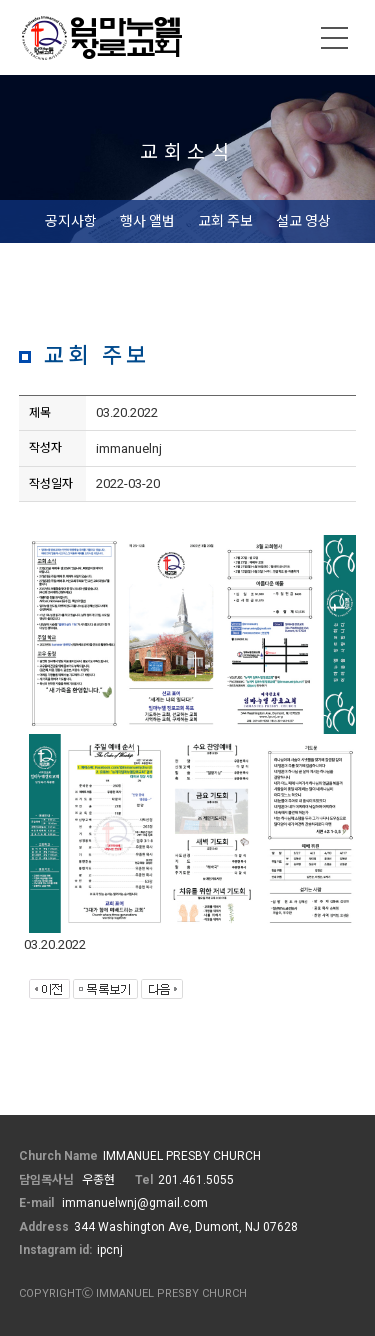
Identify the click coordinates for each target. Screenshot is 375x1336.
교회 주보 (225, 221)
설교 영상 (303, 221)
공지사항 (71, 221)
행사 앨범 (147, 221)
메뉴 (335, 38)
